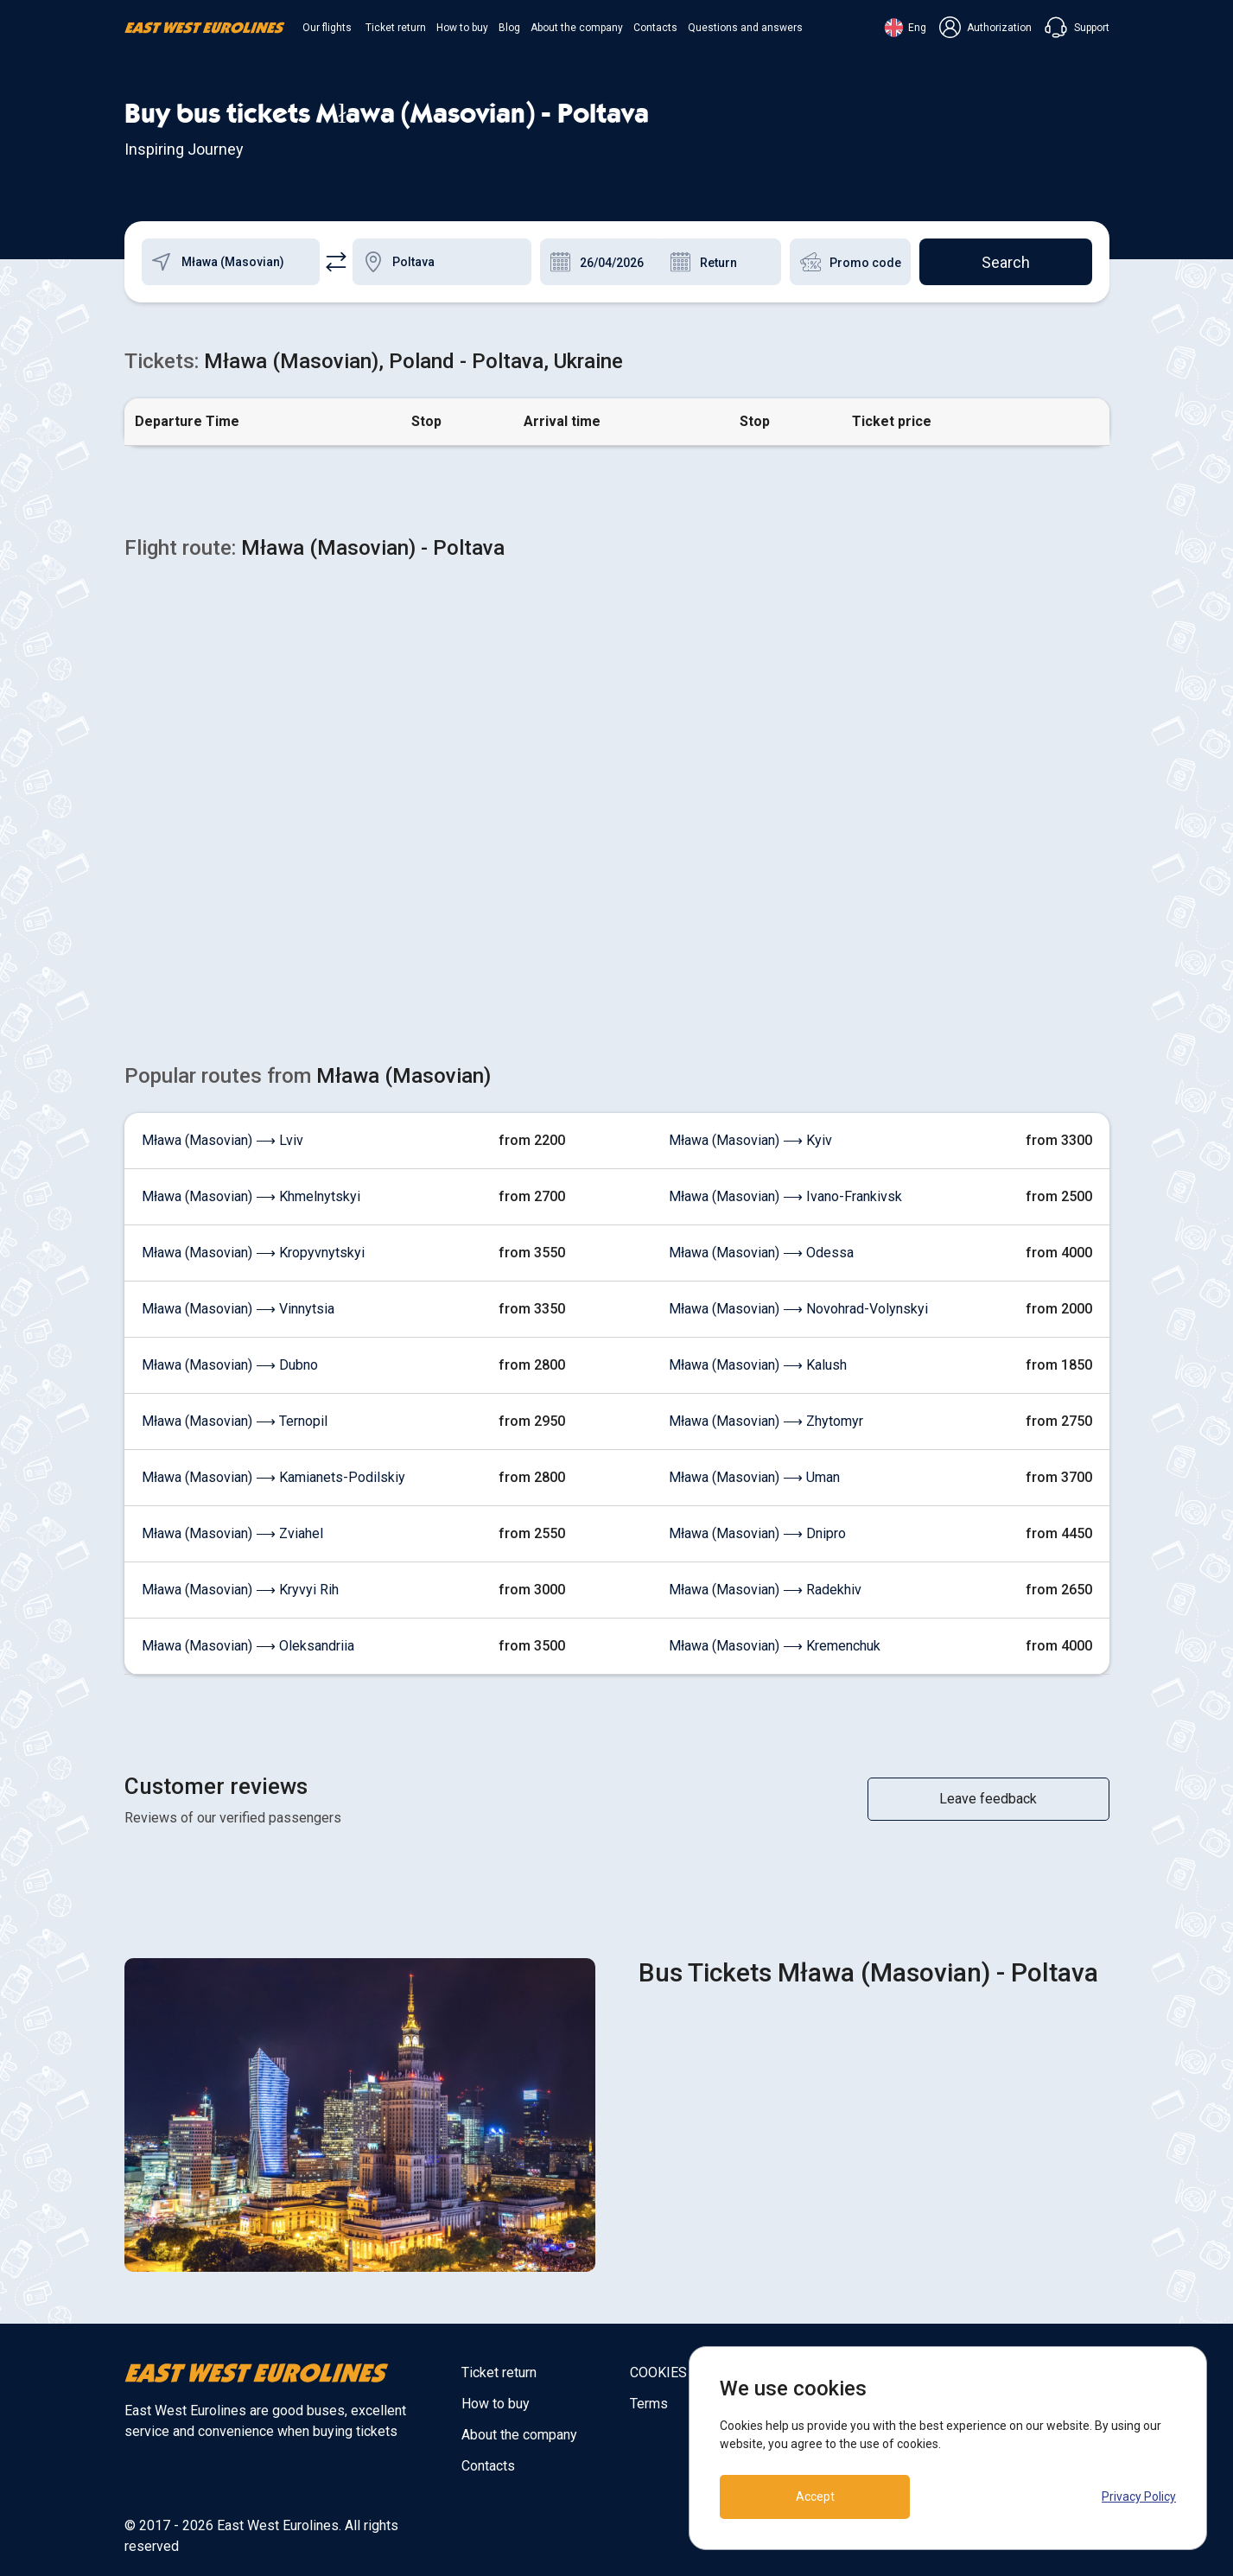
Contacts (655, 28)
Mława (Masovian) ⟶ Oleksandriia (248, 1646)
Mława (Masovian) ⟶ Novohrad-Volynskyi (798, 1309)
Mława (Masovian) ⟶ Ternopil (234, 1421)
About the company (577, 28)
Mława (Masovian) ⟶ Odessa (761, 1252)
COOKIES (658, 2372)
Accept (815, 2496)
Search (1006, 262)
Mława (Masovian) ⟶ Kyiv (750, 1140)
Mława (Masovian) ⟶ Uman (754, 1477)
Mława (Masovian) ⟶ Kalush (758, 1365)
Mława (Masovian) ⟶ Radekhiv (765, 1589)
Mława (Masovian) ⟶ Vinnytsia (238, 1309)
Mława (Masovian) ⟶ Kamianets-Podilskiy (273, 1477)
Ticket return (395, 28)
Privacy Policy (1139, 2496)
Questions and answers (745, 28)
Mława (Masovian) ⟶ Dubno (230, 1365)
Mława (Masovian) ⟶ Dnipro (757, 1533)
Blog (509, 28)
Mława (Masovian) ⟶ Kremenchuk (774, 1646)
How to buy (462, 28)
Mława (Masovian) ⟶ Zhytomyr (766, 1421)
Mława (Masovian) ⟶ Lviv (222, 1140)
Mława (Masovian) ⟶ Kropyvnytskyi (253, 1252)
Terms (649, 2403)
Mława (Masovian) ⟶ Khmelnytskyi (251, 1196)
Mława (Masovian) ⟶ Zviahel (232, 1533)
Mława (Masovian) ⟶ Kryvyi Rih (240, 1589)
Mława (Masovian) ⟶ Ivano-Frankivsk (785, 1196)
